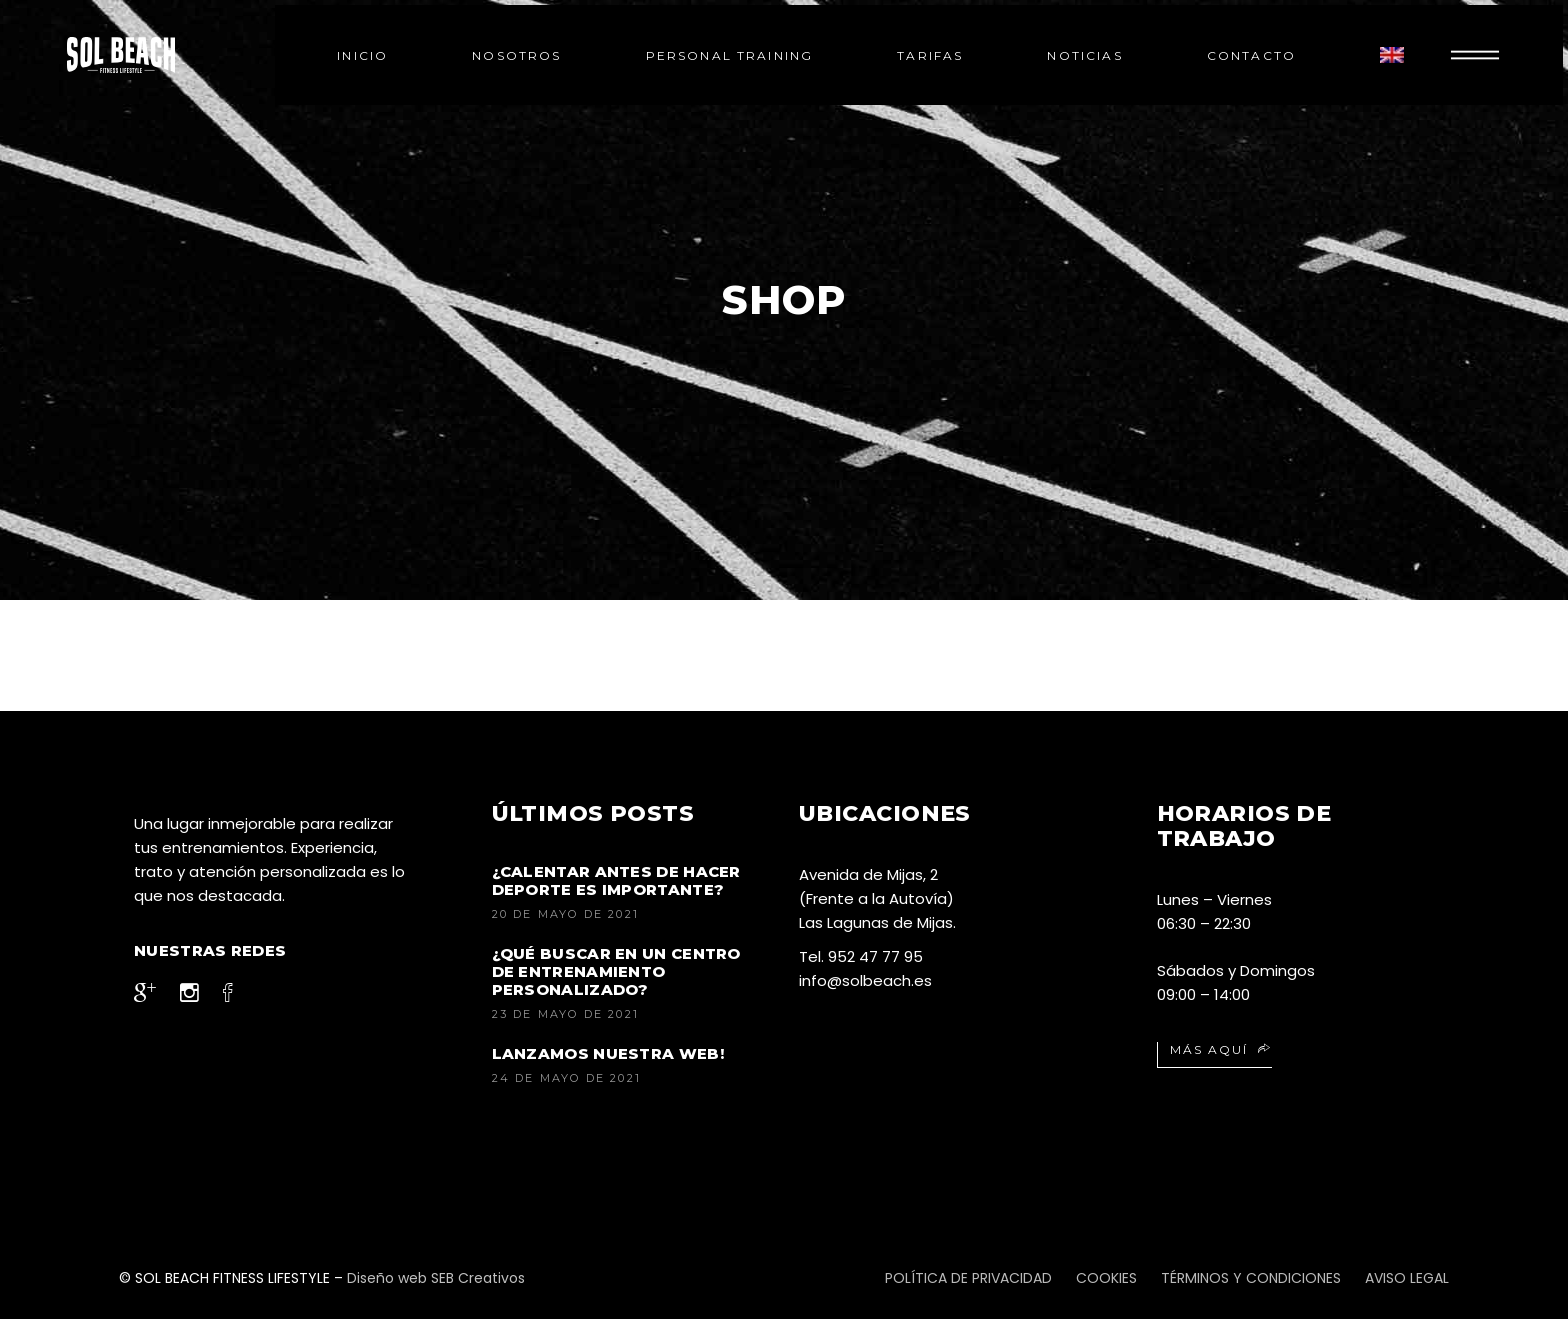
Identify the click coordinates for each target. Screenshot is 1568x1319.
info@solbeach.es (865, 980)
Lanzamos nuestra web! (608, 1053)
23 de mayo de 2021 (566, 1014)
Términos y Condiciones (1251, 1278)
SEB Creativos (476, 1278)
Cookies (1106, 1278)
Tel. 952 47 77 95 (861, 956)
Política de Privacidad (968, 1278)
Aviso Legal (1407, 1278)
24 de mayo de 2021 (567, 1078)
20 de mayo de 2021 (566, 914)
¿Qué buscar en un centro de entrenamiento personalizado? (616, 971)
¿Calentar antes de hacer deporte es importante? (616, 880)
